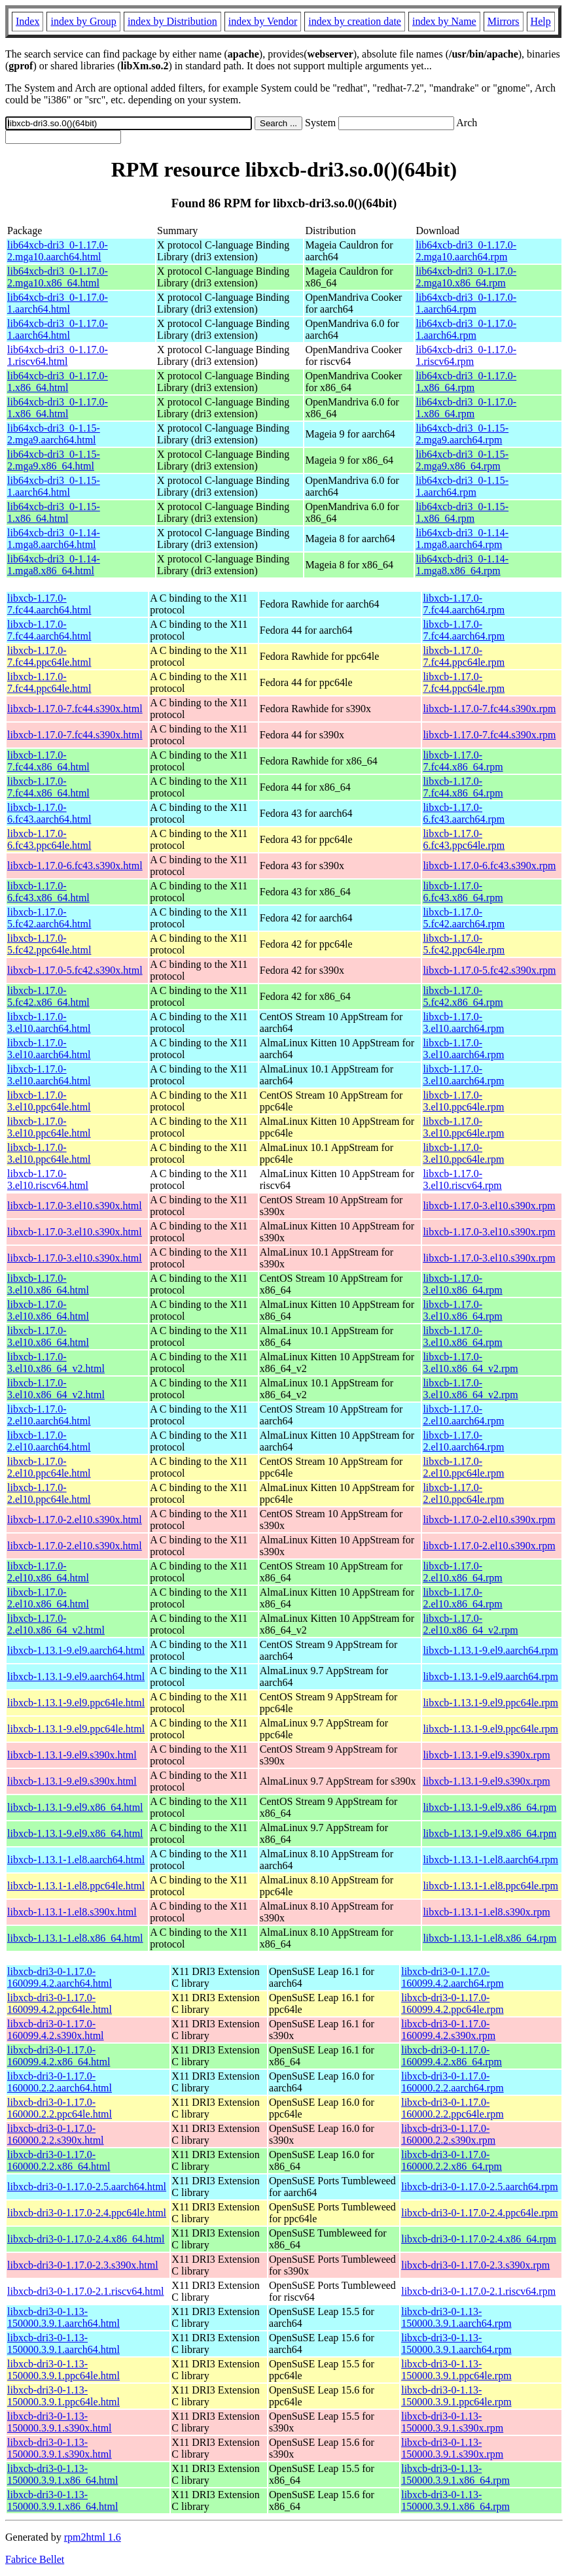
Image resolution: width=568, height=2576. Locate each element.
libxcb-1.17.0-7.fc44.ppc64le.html (49, 656)
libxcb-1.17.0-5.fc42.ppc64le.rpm (464, 944)
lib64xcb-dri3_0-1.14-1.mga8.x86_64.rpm (462, 564)
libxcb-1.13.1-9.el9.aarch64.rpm (490, 1650)
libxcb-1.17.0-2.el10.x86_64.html (48, 1571)
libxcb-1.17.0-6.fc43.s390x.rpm (489, 865)
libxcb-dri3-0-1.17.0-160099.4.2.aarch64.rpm (452, 1977)
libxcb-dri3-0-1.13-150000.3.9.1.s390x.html (59, 2422)
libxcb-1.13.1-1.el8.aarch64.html (76, 1859)
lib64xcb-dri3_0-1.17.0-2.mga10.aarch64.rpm (466, 250)
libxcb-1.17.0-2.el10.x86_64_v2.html (56, 1624)
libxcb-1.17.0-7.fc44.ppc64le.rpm (464, 656)
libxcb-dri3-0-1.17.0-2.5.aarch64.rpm (479, 2186)
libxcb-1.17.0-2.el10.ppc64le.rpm (463, 1467)
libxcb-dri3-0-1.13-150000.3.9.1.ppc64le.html (63, 2369)
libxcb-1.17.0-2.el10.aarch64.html (49, 1414)
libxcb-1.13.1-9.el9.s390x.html (72, 1754)
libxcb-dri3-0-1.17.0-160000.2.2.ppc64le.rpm (452, 2108)
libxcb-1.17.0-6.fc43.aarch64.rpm (464, 813)
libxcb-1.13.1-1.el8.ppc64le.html (76, 1885)
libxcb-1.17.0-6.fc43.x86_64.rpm (463, 891)
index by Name (444, 21)
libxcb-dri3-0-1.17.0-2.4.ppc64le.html (86, 2212)
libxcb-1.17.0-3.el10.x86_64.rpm (462, 1284)
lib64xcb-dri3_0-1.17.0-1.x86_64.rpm (466, 381)
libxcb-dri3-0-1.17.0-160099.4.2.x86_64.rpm (451, 2055)
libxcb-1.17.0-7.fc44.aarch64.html (49, 603)
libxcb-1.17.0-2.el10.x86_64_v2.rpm (470, 1624)
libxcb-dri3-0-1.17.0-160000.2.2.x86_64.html (58, 2160)
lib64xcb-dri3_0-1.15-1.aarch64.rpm (462, 486)
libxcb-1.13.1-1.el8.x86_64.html (75, 1938)
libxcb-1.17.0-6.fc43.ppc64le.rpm (464, 839)
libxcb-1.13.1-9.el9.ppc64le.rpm (490, 1702)
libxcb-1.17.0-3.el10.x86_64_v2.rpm (470, 1362)
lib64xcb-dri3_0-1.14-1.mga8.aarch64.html (53, 538)
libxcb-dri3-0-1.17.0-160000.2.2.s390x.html (55, 2134)
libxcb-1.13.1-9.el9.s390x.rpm (486, 1754)
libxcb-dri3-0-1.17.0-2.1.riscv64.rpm (478, 2291)
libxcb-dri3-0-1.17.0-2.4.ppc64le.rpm (479, 2212)
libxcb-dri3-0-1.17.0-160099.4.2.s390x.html (55, 2029)
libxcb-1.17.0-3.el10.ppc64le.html (49, 1101)
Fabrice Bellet (34, 2559)
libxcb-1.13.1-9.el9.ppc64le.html (76, 1702)
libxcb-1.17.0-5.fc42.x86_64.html (48, 996)
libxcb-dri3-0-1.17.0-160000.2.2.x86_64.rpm (451, 2160)
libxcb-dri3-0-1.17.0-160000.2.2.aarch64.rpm (452, 2081)
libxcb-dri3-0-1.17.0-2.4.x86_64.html (85, 2238)
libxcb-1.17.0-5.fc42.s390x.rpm (489, 970)
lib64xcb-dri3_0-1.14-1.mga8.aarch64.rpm (462, 538)
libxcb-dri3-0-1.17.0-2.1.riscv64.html (85, 2291)
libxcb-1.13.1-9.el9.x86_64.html (75, 1807)
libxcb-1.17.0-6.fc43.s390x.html (75, 865)
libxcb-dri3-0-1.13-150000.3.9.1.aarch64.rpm (456, 2317)
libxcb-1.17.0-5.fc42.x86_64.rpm (463, 996)
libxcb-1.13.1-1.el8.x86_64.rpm (489, 1938)
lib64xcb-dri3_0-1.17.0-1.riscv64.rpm (466, 355)
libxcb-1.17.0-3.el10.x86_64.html (48, 1284)
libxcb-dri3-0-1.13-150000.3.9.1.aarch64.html (63, 2317)
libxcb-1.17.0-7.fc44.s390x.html (75, 708)
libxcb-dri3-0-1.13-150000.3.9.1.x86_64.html (62, 2474)
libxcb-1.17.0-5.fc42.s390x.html (75, 970)
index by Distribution (172, 21)
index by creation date (354, 21)
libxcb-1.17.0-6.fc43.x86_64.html (48, 891)
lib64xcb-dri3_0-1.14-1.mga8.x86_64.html (53, 564)
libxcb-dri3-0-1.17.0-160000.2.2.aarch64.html (59, 2081)
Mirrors (504, 21)
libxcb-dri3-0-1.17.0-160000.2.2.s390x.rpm (448, 2134)
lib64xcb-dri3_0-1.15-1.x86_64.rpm (462, 512)
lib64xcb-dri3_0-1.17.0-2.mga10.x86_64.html (57, 277)
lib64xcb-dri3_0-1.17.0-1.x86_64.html (57, 381)
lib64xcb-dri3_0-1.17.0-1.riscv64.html (57, 355)
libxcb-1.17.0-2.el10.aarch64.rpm (463, 1414)
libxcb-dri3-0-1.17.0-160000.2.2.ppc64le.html (59, 2108)
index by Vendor (262, 21)
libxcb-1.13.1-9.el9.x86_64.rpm (489, 1807)
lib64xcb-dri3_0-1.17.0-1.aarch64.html (57, 303)
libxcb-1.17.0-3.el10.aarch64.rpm (463, 1022)
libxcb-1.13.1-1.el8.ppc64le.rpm (490, 1885)
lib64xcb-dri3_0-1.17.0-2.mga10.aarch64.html (57, 250)
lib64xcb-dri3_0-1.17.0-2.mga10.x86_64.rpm (466, 277)
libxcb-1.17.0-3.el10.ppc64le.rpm (463, 1101)
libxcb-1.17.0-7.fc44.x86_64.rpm (463, 760)
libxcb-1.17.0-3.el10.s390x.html (74, 1205)
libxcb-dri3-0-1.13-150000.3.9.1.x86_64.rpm (455, 2474)
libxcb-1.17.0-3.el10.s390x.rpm (489, 1205)
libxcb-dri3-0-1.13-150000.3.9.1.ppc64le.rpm (456, 2369)
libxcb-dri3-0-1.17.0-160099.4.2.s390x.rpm (448, 2029)
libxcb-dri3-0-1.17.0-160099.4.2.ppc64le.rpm (452, 2003)
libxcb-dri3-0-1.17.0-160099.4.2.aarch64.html (59, 1977)
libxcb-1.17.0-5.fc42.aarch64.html (49, 917)
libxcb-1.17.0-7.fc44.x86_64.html (48, 760)
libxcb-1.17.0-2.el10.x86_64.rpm (462, 1571)
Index (27, 21)
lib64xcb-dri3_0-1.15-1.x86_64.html (53, 512)
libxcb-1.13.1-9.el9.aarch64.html (76, 1650)
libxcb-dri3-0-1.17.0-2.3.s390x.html (82, 2265)
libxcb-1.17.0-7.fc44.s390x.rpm (489, 708)
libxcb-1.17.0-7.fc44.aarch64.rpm (464, 603)
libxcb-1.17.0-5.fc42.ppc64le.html (49, 944)
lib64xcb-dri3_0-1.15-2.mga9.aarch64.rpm (462, 433)
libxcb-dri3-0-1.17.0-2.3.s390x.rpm (475, 2265)
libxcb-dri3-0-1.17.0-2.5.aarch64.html (86, 2186)
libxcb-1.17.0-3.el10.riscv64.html (47, 1179)
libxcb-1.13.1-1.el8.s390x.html (72, 1911)
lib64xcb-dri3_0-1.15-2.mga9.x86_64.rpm (462, 460)
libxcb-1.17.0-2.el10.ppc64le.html (49, 1467)
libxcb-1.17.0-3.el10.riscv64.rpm (462, 1179)
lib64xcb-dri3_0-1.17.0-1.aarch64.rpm (466, 303)
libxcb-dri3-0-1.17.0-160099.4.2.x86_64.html (58, 2055)
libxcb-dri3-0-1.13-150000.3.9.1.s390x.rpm (452, 2422)
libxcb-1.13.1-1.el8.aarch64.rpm (490, 1859)
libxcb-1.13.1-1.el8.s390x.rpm (486, 1911)
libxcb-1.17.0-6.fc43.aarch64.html (49, 813)
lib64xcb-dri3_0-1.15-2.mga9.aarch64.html (53, 433)
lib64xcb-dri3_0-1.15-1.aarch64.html (53, 486)
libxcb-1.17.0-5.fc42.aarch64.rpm (464, 917)
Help (541, 21)
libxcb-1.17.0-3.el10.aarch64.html (49, 1022)
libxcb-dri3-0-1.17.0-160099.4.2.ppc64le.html (59, 2003)
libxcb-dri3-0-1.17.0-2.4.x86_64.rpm (478, 2238)
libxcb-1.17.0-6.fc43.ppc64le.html (49, 839)
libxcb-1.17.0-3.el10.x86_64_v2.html (56, 1362)
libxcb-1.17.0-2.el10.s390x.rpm (489, 1519)
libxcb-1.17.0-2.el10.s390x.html (74, 1519)
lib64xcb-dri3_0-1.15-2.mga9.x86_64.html (53, 460)
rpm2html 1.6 (92, 2537)
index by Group (83, 21)
